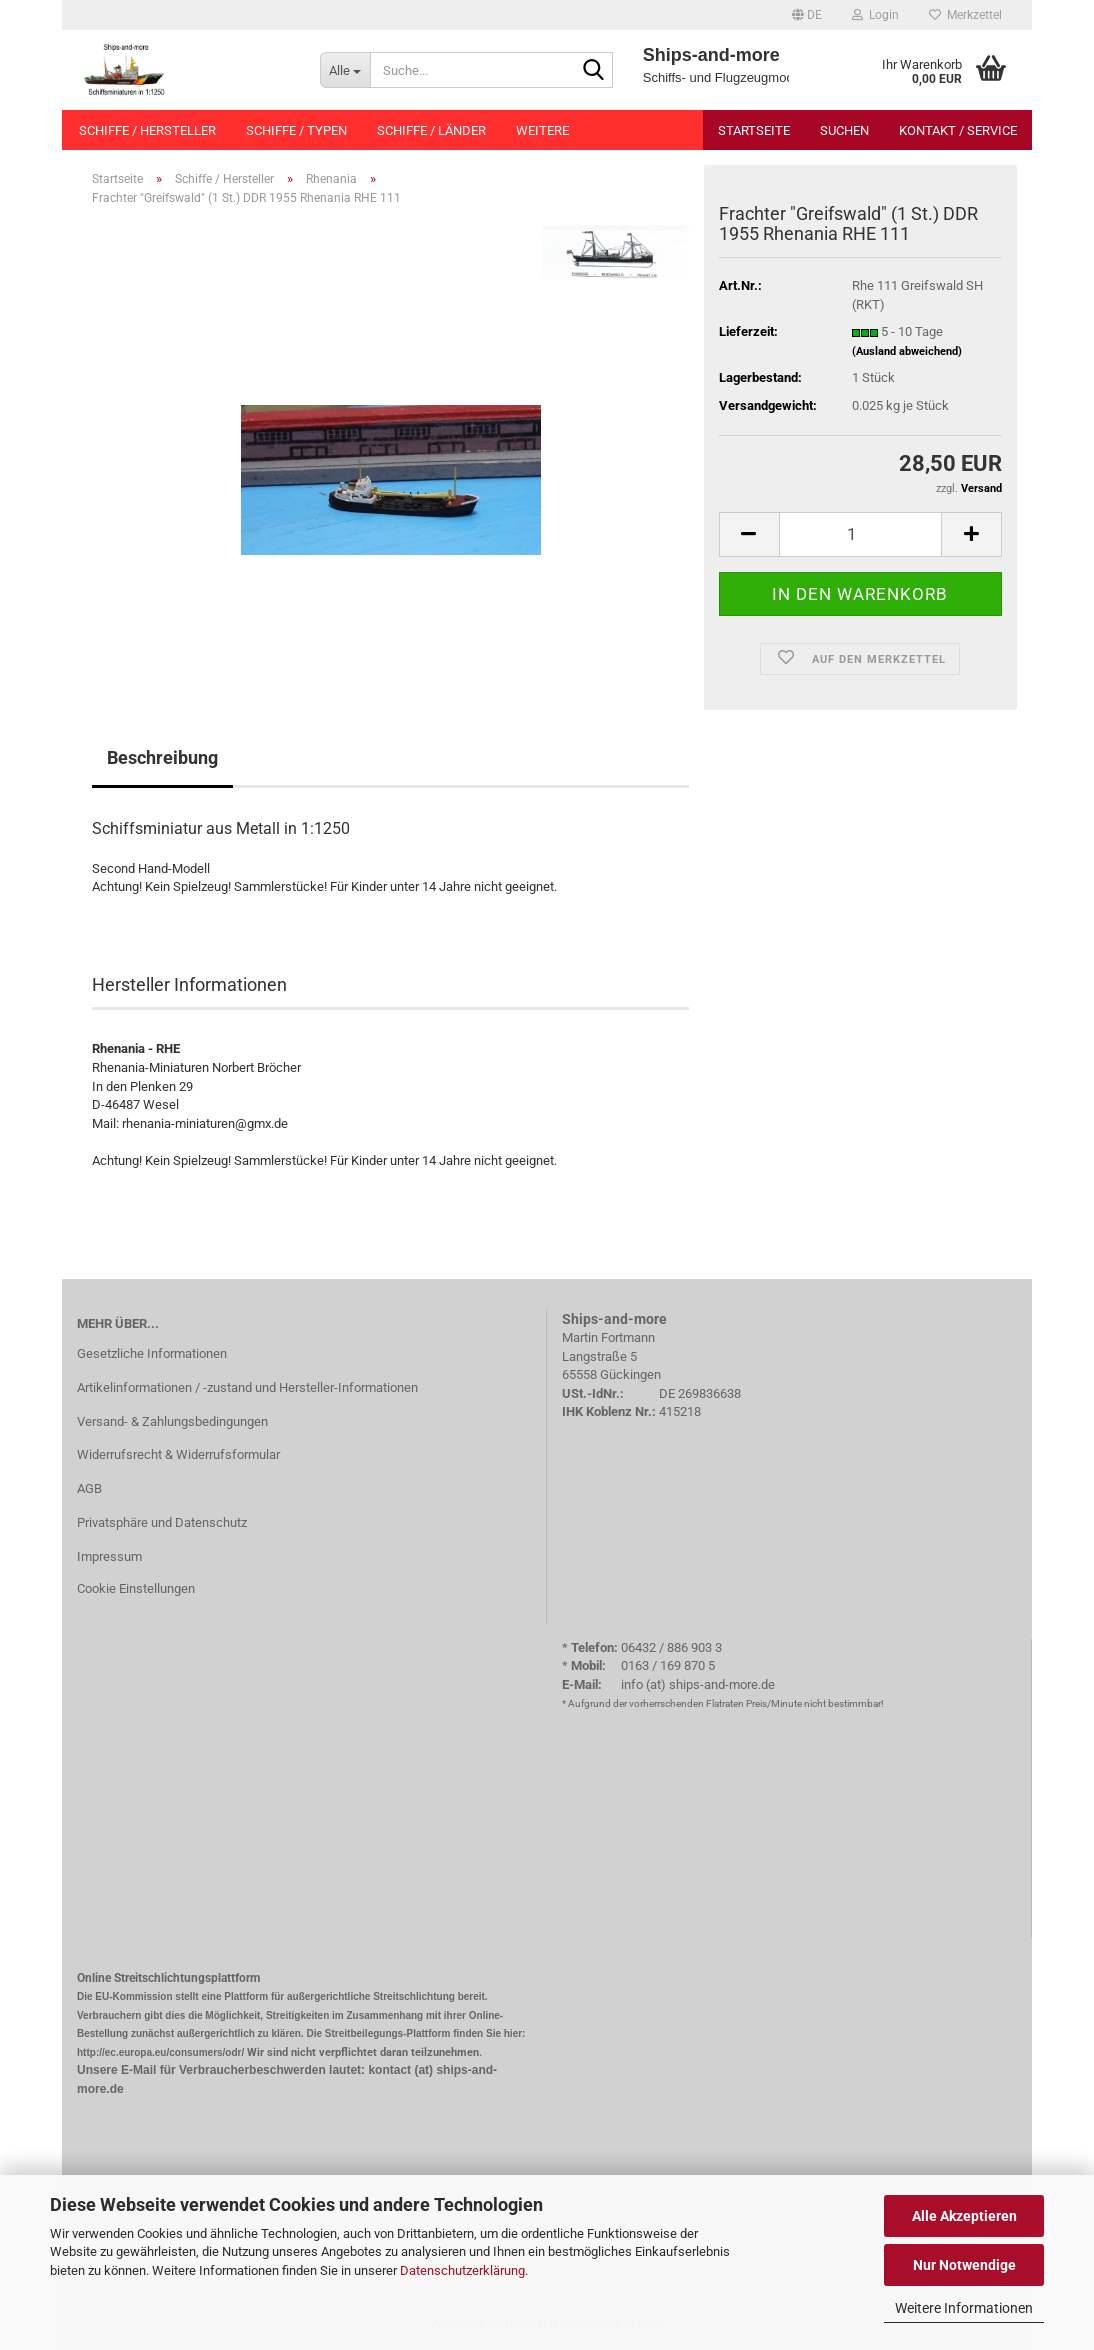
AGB (89, 1488)
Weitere (542, 130)
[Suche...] (345, 70)
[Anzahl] (860, 534)
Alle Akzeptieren (964, 2216)
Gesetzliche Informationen (152, 1353)
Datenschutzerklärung (462, 2270)
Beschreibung (162, 757)
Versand (981, 488)
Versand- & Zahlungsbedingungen (172, 1421)
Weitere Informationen (964, 2308)
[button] (807, 15)
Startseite (754, 130)
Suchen (844, 130)
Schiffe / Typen (296, 130)
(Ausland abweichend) (907, 351)
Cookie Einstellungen (136, 1588)
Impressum (109, 1556)
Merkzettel (965, 15)
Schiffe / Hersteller (147, 130)
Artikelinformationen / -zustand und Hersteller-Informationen (247, 1387)
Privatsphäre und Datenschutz (162, 1522)
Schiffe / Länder (431, 130)
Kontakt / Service (958, 130)
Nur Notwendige (964, 2265)
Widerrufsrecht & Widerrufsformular (178, 1454)
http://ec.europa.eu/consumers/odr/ (160, 2052)
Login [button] (875, 15)
